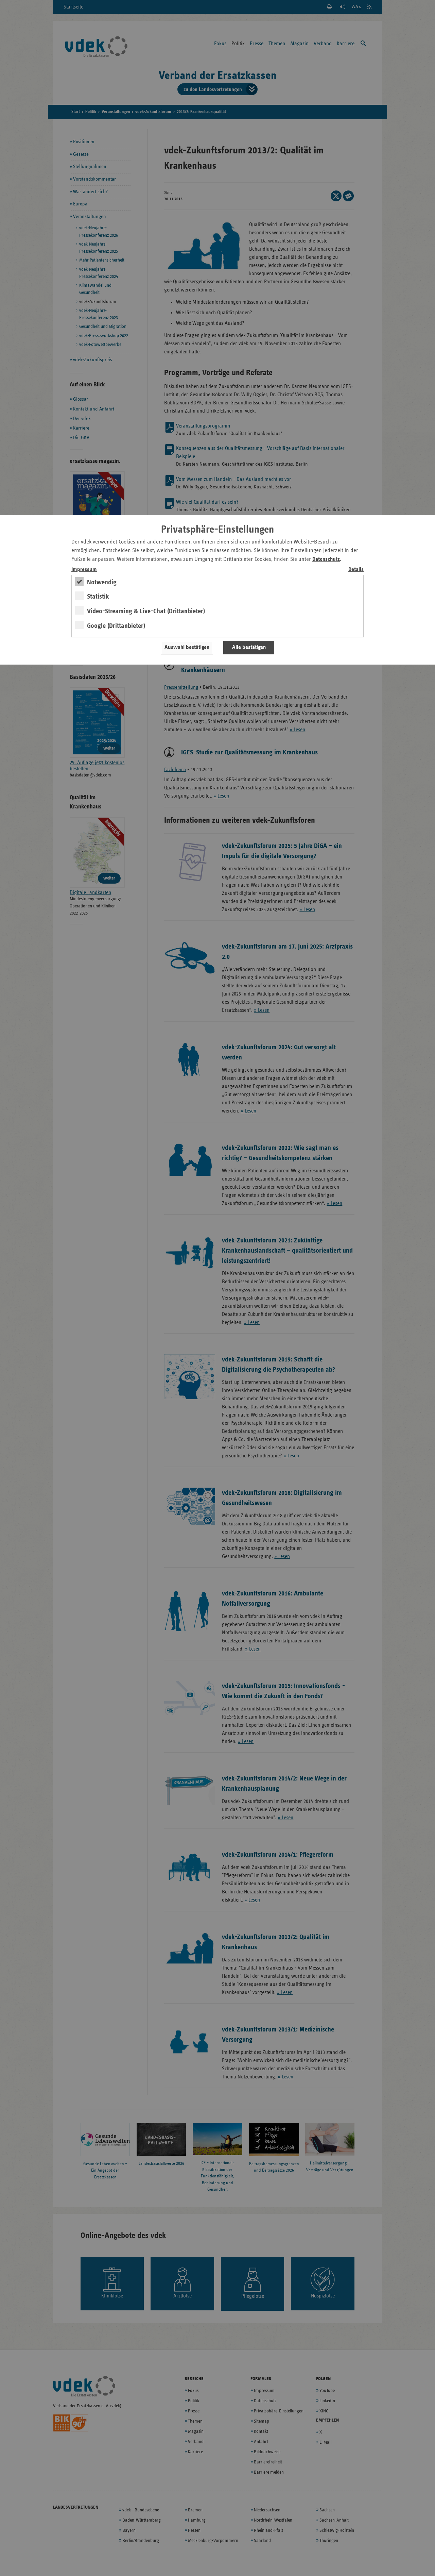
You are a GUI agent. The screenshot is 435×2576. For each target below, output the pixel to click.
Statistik (98, 596)
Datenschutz (326, 559)
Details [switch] (356, 569)
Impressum (84, 569)
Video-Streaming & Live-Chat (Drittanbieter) (146, 611)
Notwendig (102, 582)
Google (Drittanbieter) (116, 625)
